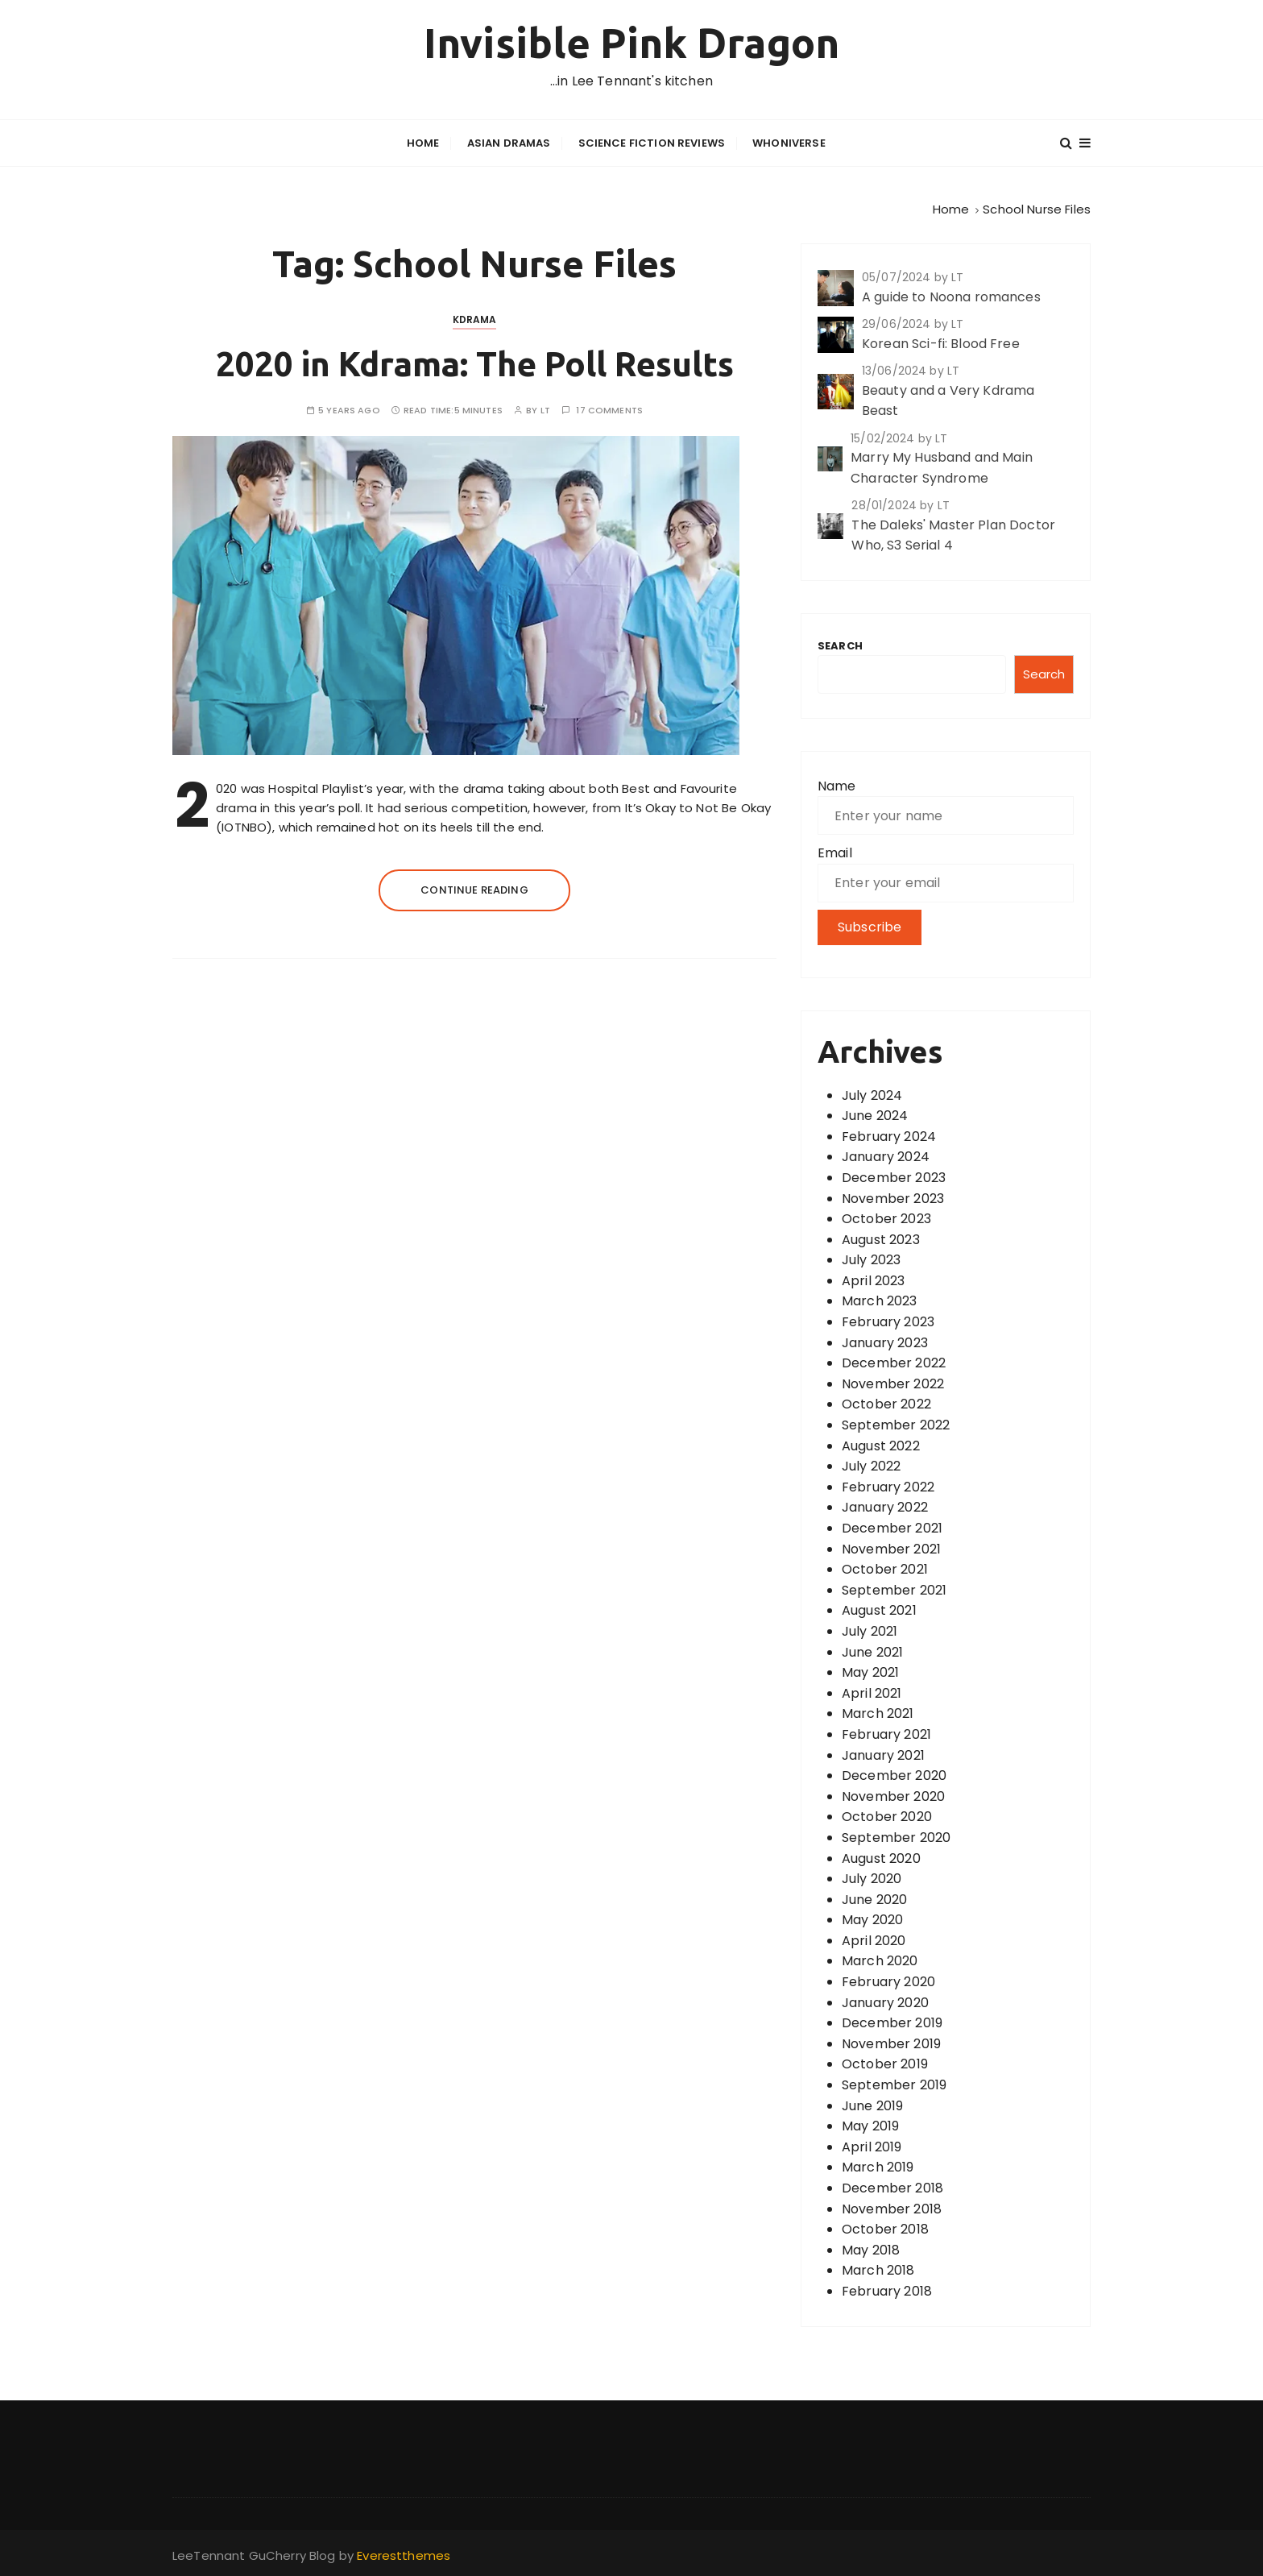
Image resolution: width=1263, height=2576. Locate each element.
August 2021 (879, 1609)
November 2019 (891, 2042)
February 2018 (887, 2289)
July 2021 (869, 1629)
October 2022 (886, 1403)
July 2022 (871, 1465)
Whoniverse (789, 142)
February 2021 (886, 1733)
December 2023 (894, 1176)
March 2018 (878, 2269)
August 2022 (881, 1444)
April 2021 (872, 1691)
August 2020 (881, 1857)
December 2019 (892, 2022)
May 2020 (872, 1919)
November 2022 (893, 1382)
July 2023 (871, 1259)
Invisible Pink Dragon (631, 42)
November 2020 (893, 1795)
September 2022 (896, 1424)
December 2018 (892, 2187)
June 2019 (872, 2104)
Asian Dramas (509, 142)
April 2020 (874, 1939)
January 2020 (885, 2001)
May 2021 (870, 1671)
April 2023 (873, 1279)
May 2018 (871, 2248)
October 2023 (886, 1218)
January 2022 (885, 1506)
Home (423, 142)
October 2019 (885, 2063)
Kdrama (475, 318)
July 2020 (871, 1878)
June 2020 (874, 1898)
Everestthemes (403, 2553)
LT (545, 409)
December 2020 (894, 1774)
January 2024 (886, 1156)
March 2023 (879, 1300)
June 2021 (872, 1650)
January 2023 (885, 1341)
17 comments (609, 409)
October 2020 (887, 1816)
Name (837, 784)
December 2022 (894, 1362)
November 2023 (893, 1197)
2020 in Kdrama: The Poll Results (475, 362)
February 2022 (888, 1485)
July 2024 (872, 1094)
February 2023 (888, 1321)
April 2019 (872, 2145)
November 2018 (892, 2207)
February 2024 (889, 1135)
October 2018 (885, 2228)
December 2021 (892, 1527)
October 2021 (885, 1568)
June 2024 (875, 1114)
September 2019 (894, 2084)
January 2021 (883, 1753)
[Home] (951, 207)
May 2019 (870, 2125)
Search (840, 644)
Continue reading (474, 888)
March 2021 (878, 1712)
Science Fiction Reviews (651, 142)
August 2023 (881, 1238)
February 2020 (888, 1981)
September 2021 (894, 1588)
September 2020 (896, 1836)
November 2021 (891, 1547)
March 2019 (878, 2166)
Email (835, 851)
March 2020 (880, 1960)
